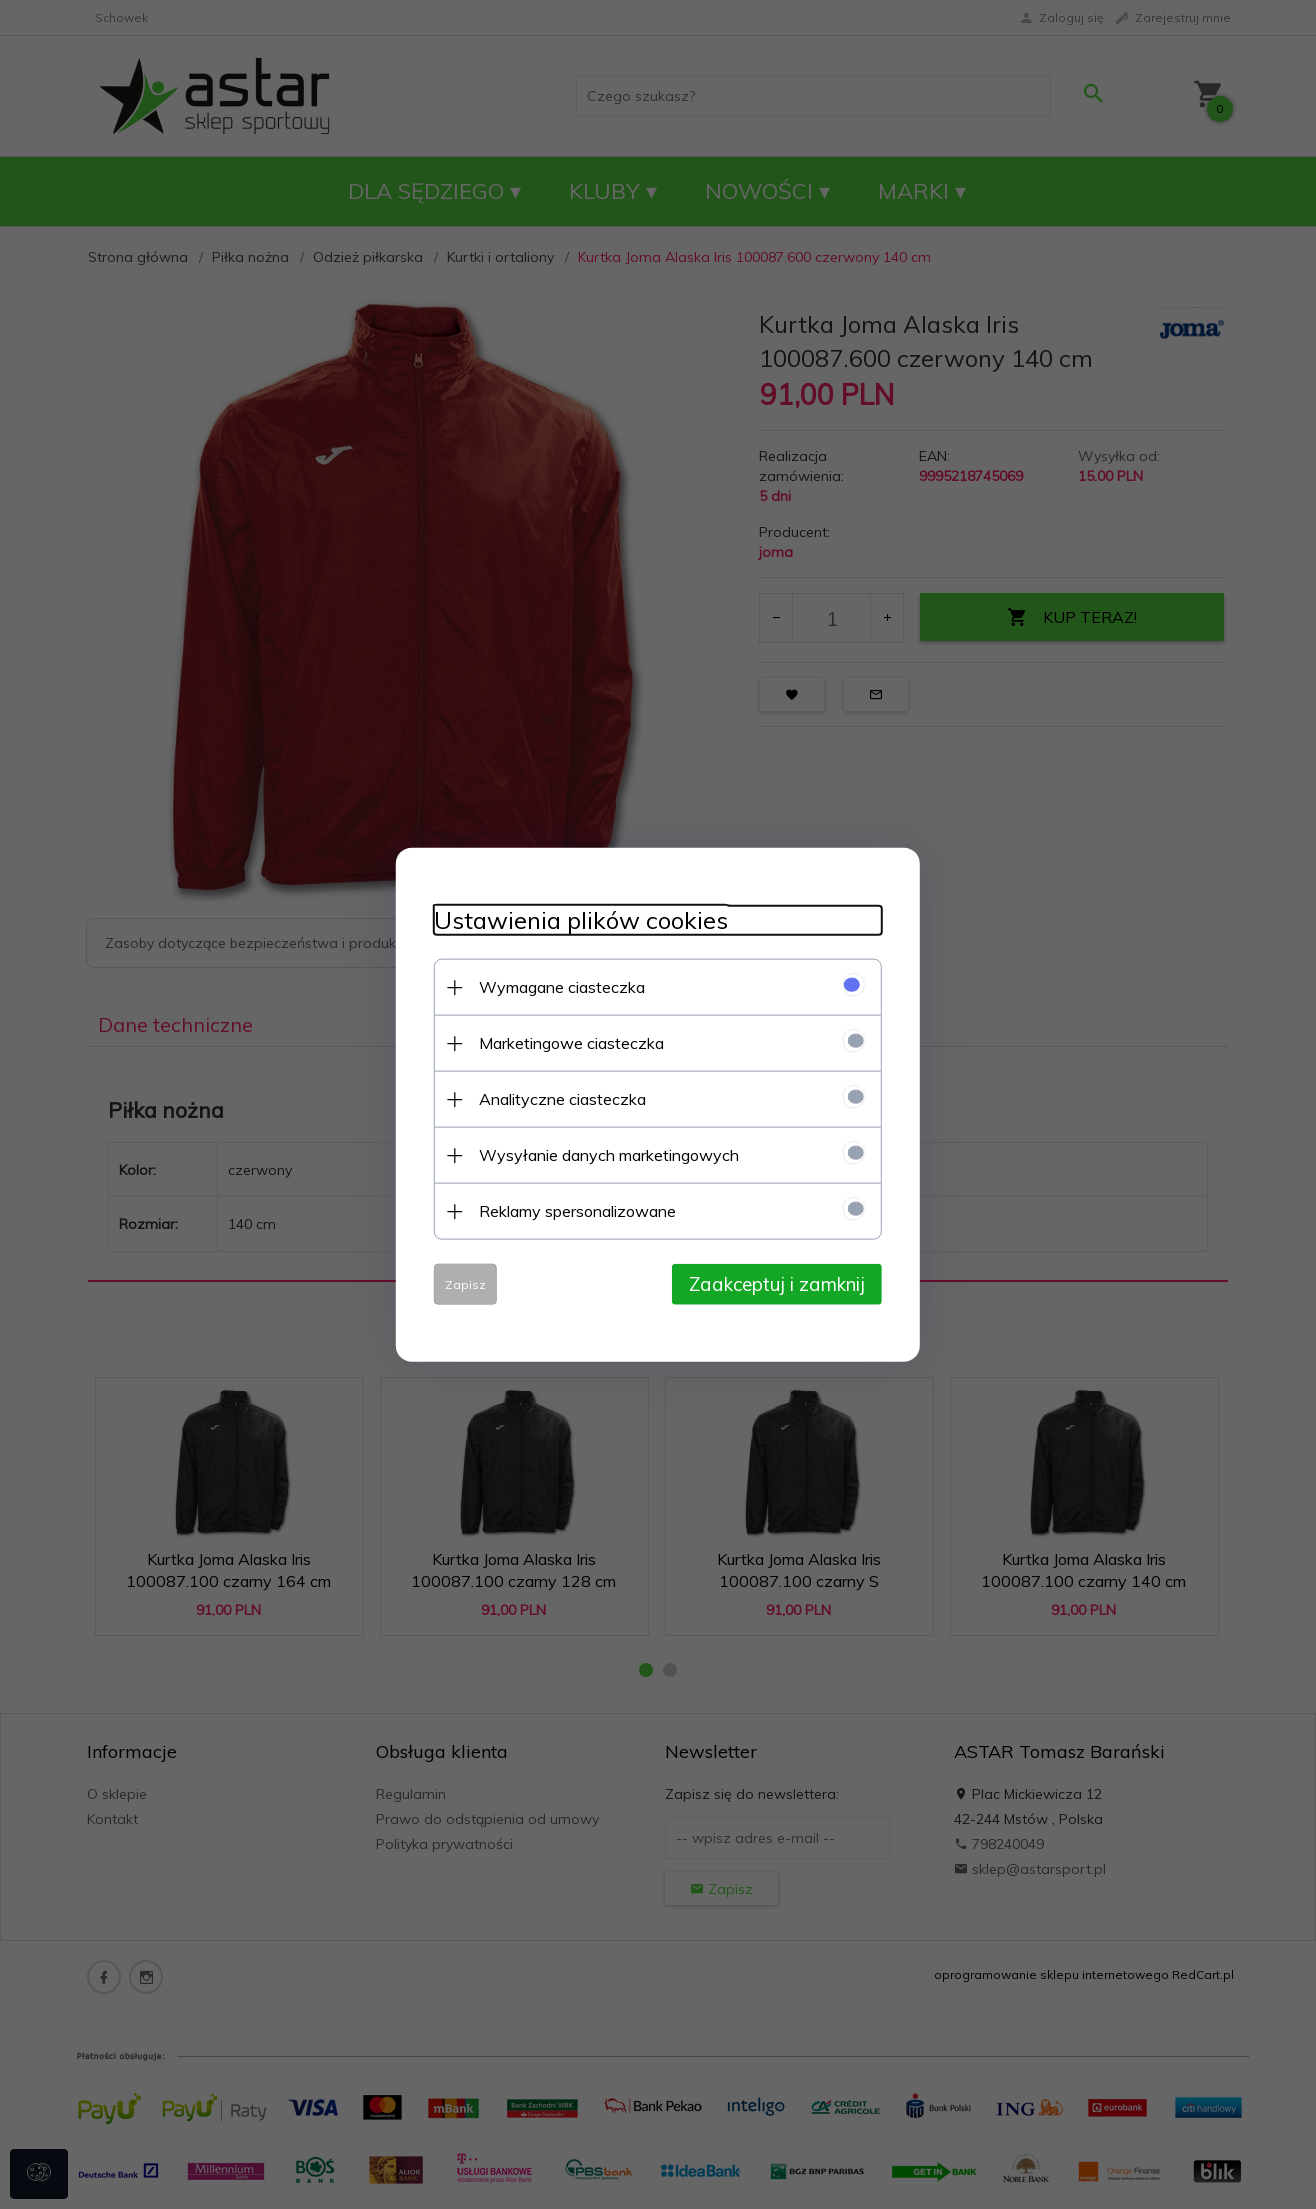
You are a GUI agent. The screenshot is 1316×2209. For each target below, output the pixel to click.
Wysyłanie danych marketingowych (603, 1154)
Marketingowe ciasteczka (565, 1042)
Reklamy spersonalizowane (571, 1210)
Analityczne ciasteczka (556, 1098)
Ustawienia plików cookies (575, 919)
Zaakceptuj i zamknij (783, 1283)
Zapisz (459, 1283)
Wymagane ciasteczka (556, 986)
